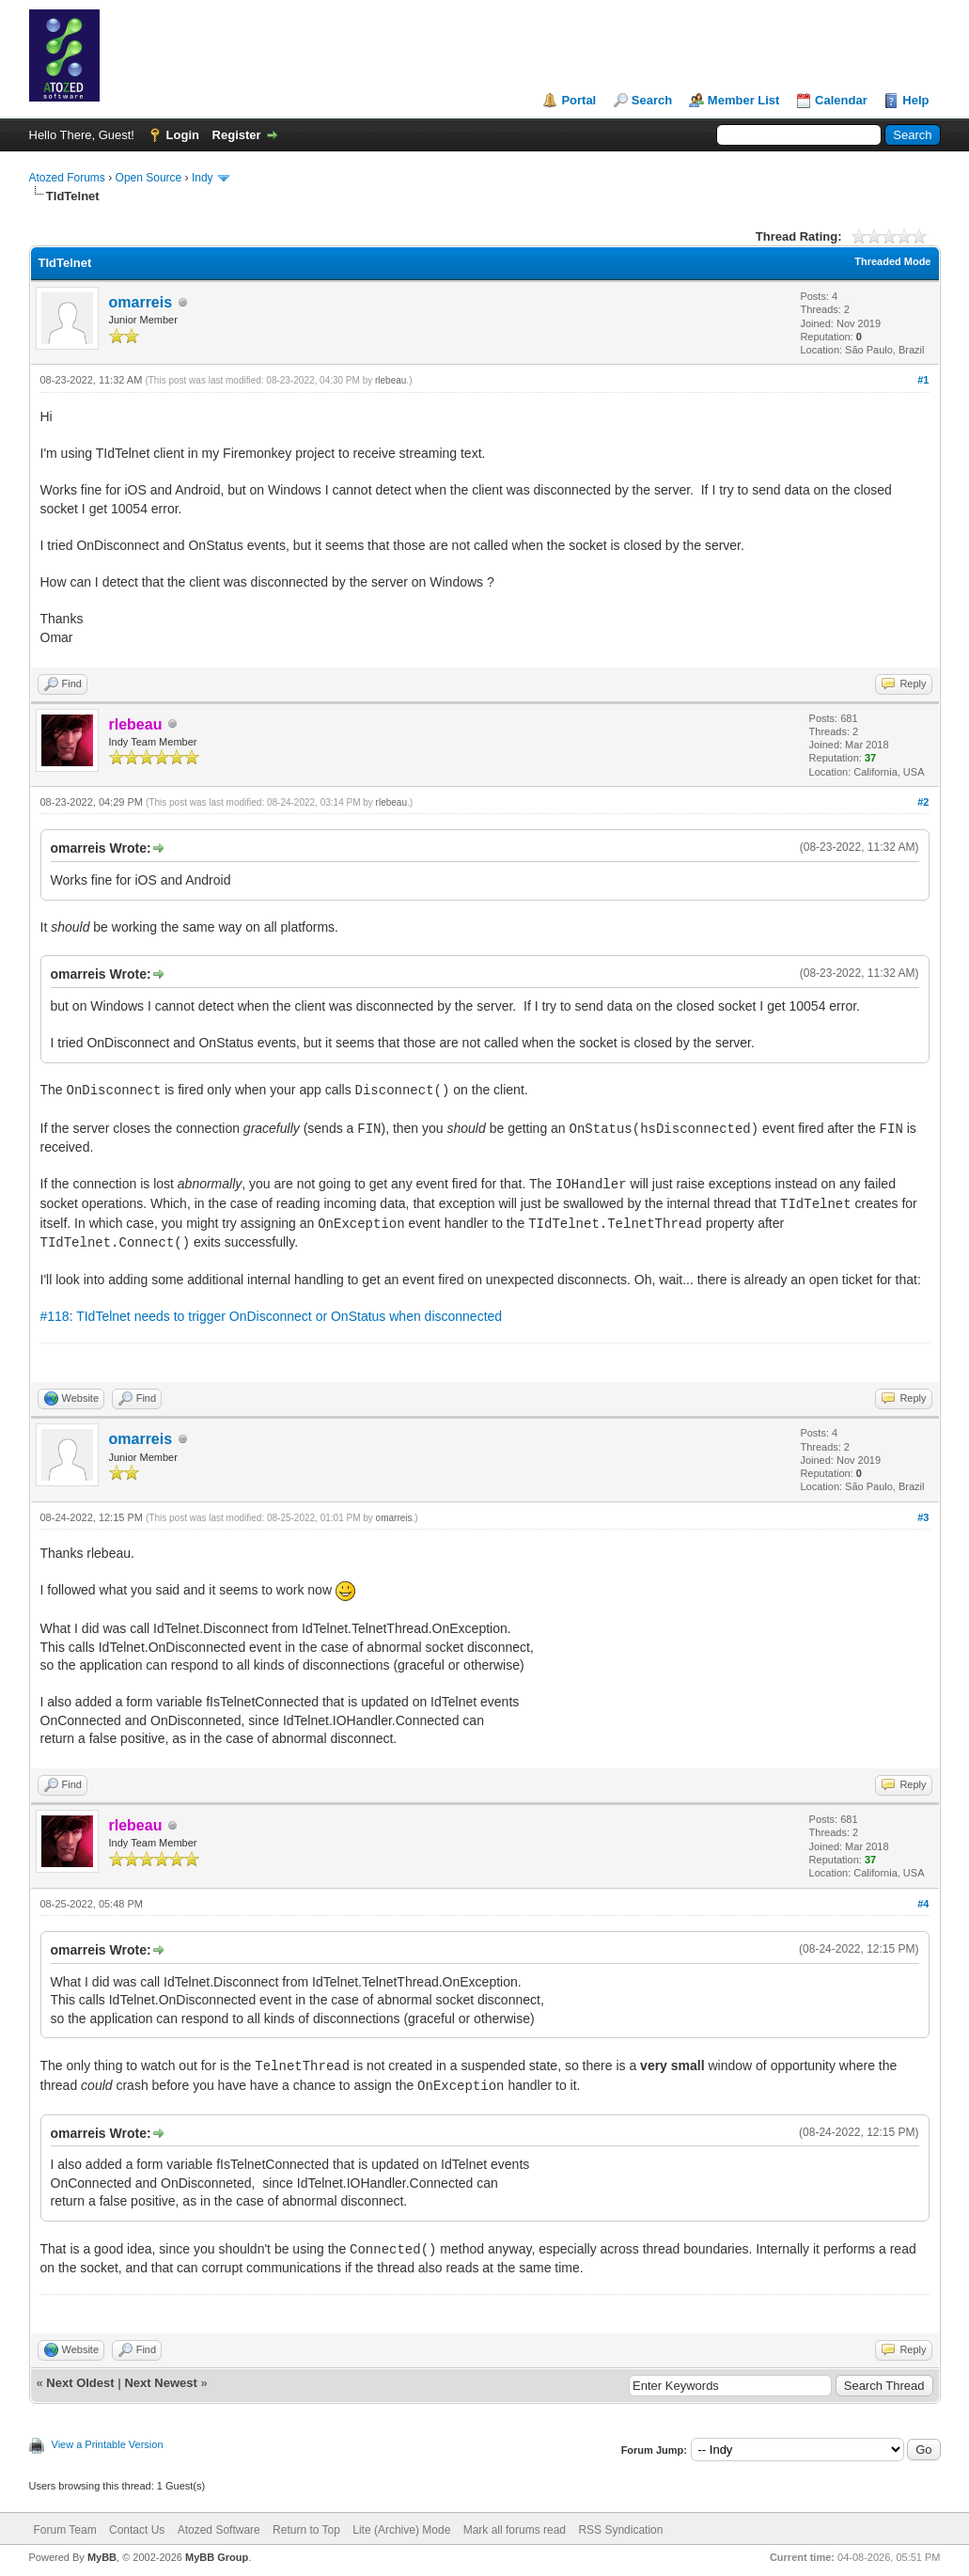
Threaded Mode (892, 261)
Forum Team (65, 2530)
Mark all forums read (514, 2530)
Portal (578, 100)
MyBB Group (216, 2557)
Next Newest (160, 2383)
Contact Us (136, 2530)
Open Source (149, 177)
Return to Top (306, 2530)
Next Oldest (80, 2383)
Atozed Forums (67, 177)
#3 (923, 1517)
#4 (923, 1903)
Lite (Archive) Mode (401, 2530)
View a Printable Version (108, 2444)
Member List (744, 100)
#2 (923, 802)
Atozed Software (219, 2530)
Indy (202, 177)
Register (236, 135)
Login (182, 135)
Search (652, 100)
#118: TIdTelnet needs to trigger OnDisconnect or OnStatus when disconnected (271, 1316)
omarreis (141, 302)
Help (915, 100)
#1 (923, 379)
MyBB (102, 2557)
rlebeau (390, 380)
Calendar (841, 100)
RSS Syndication (620, 2530)
